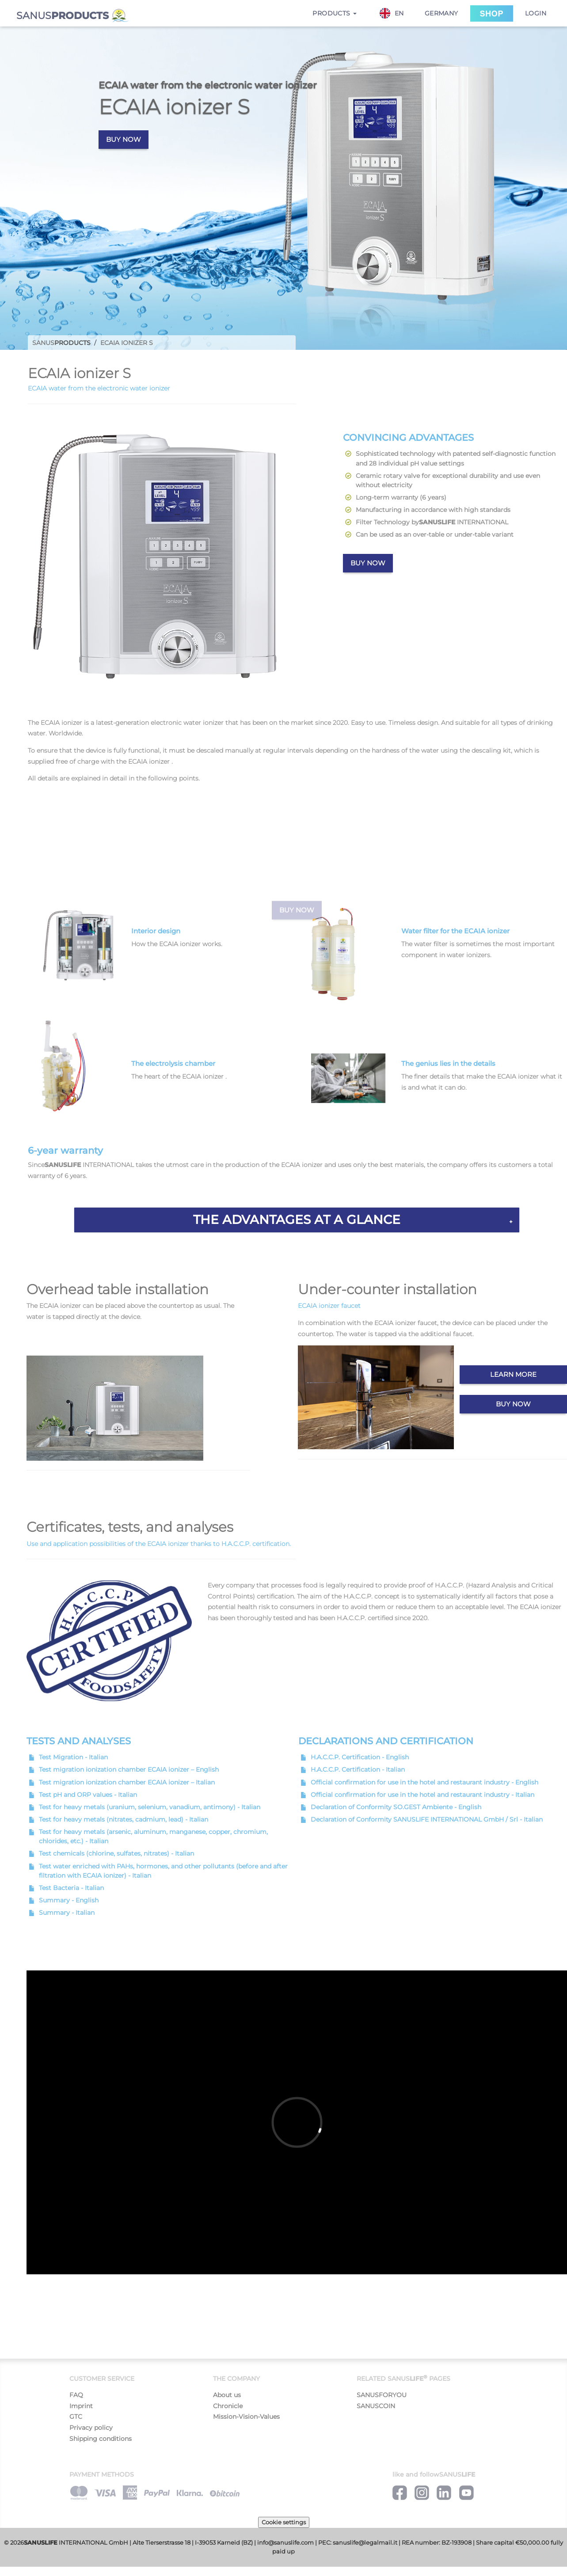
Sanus (61, 343)
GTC (75, 2417)
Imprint (81, 2406)
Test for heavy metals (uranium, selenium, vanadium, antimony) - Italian (149, 1807)
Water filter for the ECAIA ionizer (455, 931)
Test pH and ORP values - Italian (88, 1795)
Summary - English (69, 1900)
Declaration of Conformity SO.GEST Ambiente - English (396, 1807)
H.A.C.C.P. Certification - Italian (358, 1769)
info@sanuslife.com (285, 2542)
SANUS (72, 16)
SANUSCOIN (376, 2406)
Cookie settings (284, 2522)
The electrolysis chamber (173, 1063)
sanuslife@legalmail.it (365, 2542)
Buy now (123, 139)
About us (227, 2395)
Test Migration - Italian (73, 1757)
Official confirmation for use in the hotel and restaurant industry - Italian (422, 1795)
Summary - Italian (67, 1913)
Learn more (513, 1374)
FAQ (76, 2395)
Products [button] (334, 13)
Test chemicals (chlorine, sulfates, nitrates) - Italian (116, 1853)
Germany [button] (441, 13)
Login (535, 13)
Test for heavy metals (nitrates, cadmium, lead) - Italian (123, 1819)
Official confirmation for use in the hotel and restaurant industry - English (424, 1782)
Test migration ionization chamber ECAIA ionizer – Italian (127, 1782)
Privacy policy (91, 2428)
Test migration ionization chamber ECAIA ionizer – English (129, 1769)
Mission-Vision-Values (246, 2417)
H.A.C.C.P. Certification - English (360, 1757)
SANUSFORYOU (382, 2395)
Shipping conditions (100, 2439)
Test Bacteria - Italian (71, 1888)
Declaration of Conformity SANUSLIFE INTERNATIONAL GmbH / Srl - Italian (427, 1819)
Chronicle (228, 2406)
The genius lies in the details (448, 1063)
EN (392, 13)
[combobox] (396, 13)
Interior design (155, 931)
